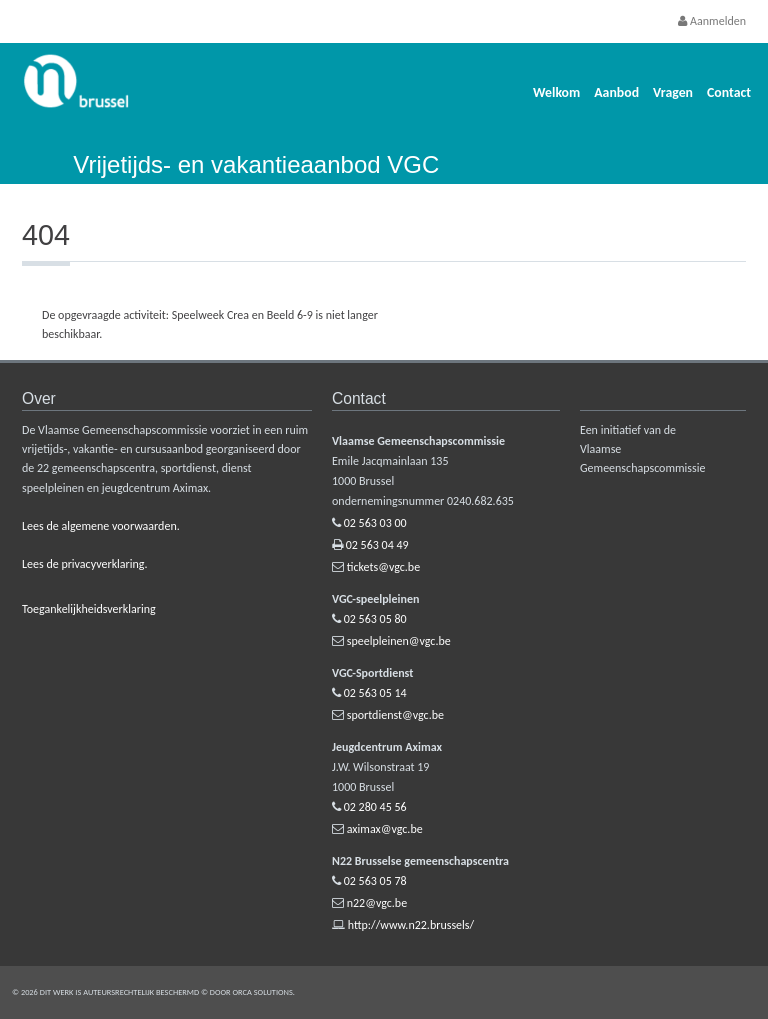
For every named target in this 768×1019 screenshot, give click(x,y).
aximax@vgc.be (385, 829)
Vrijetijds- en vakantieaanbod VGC (256, 164)
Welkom (556, 92)
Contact (729, 92)
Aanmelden (712, 21)
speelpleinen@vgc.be (399, 641)
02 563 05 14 (375, 693)
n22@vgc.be (377, 903)
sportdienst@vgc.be (395, 715)
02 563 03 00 (375, 523)
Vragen (673, 92)
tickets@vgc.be (383, 567)
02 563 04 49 (377, 545)
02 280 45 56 (375, 807)
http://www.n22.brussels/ (411, 925)
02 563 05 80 (375, 619)
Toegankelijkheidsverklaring (89, 609)
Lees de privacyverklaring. (85, 564)
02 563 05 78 (375, 881)
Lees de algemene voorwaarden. (101, 526)
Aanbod (616, 92)
